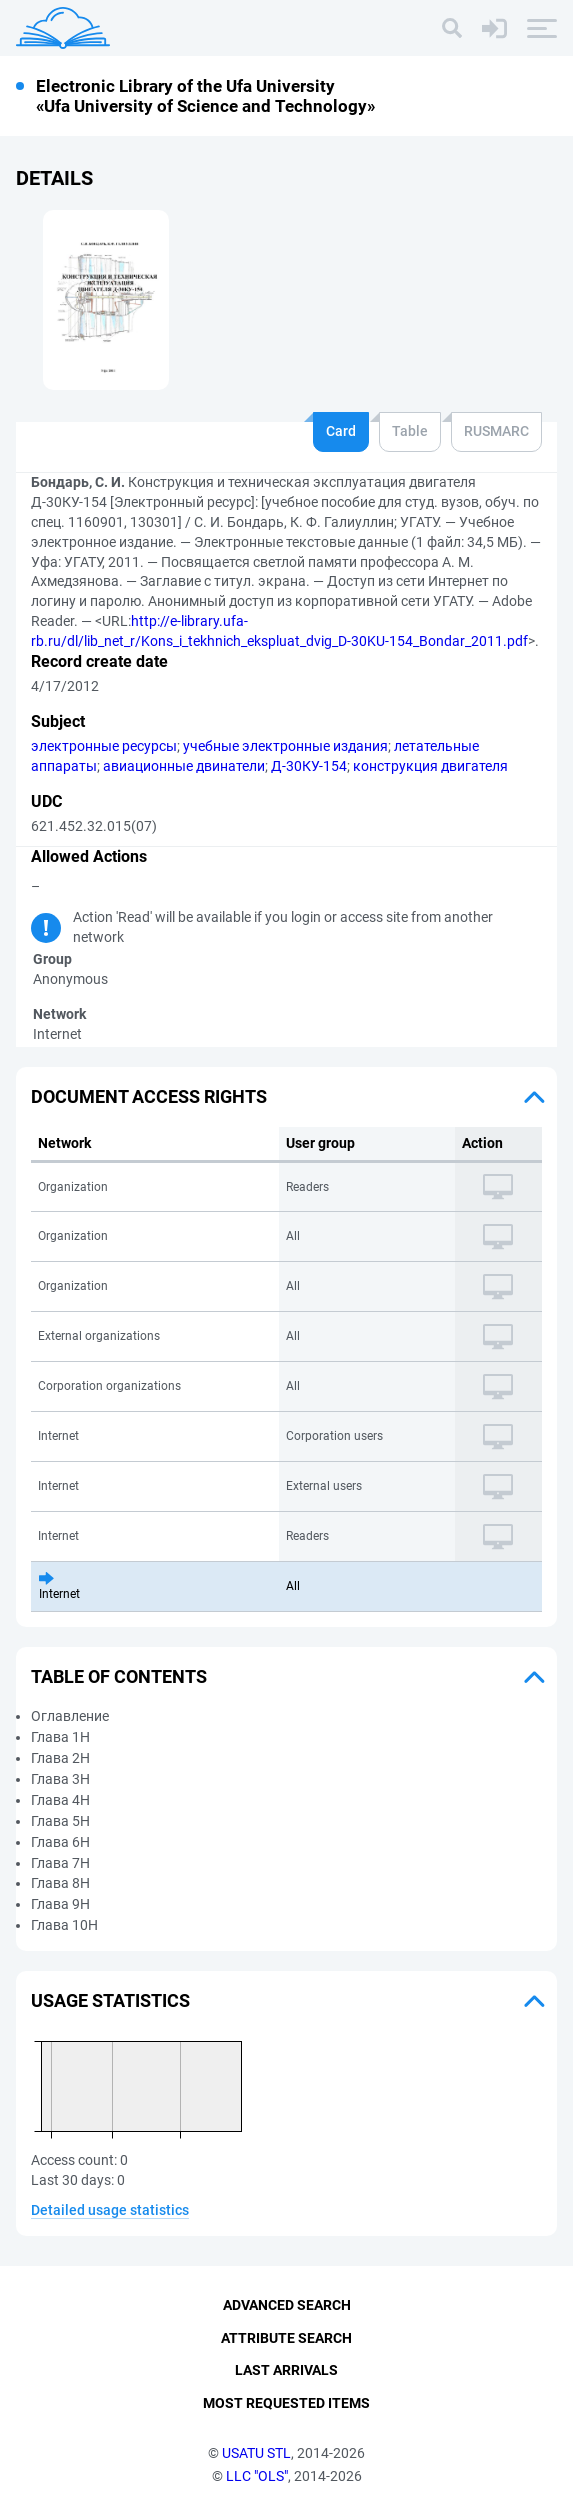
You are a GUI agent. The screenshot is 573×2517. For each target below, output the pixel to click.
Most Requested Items (286, 2403)
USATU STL (256, 2453)
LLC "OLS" (257, 2476)
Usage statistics (110, 2000)
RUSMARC (496, 431)
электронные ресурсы (104, 746)
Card (341, 431)
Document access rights (149, 1096)
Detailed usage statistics (110, 2210)
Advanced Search (287, 2305)
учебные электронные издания (285, 746)
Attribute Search (286, 2338)
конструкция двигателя (430, 766)
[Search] (452, 28)
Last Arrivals (286, 2371)
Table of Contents (119, 1676)
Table (410, 431)
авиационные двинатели (184, 766)
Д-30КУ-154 (309, 766)
